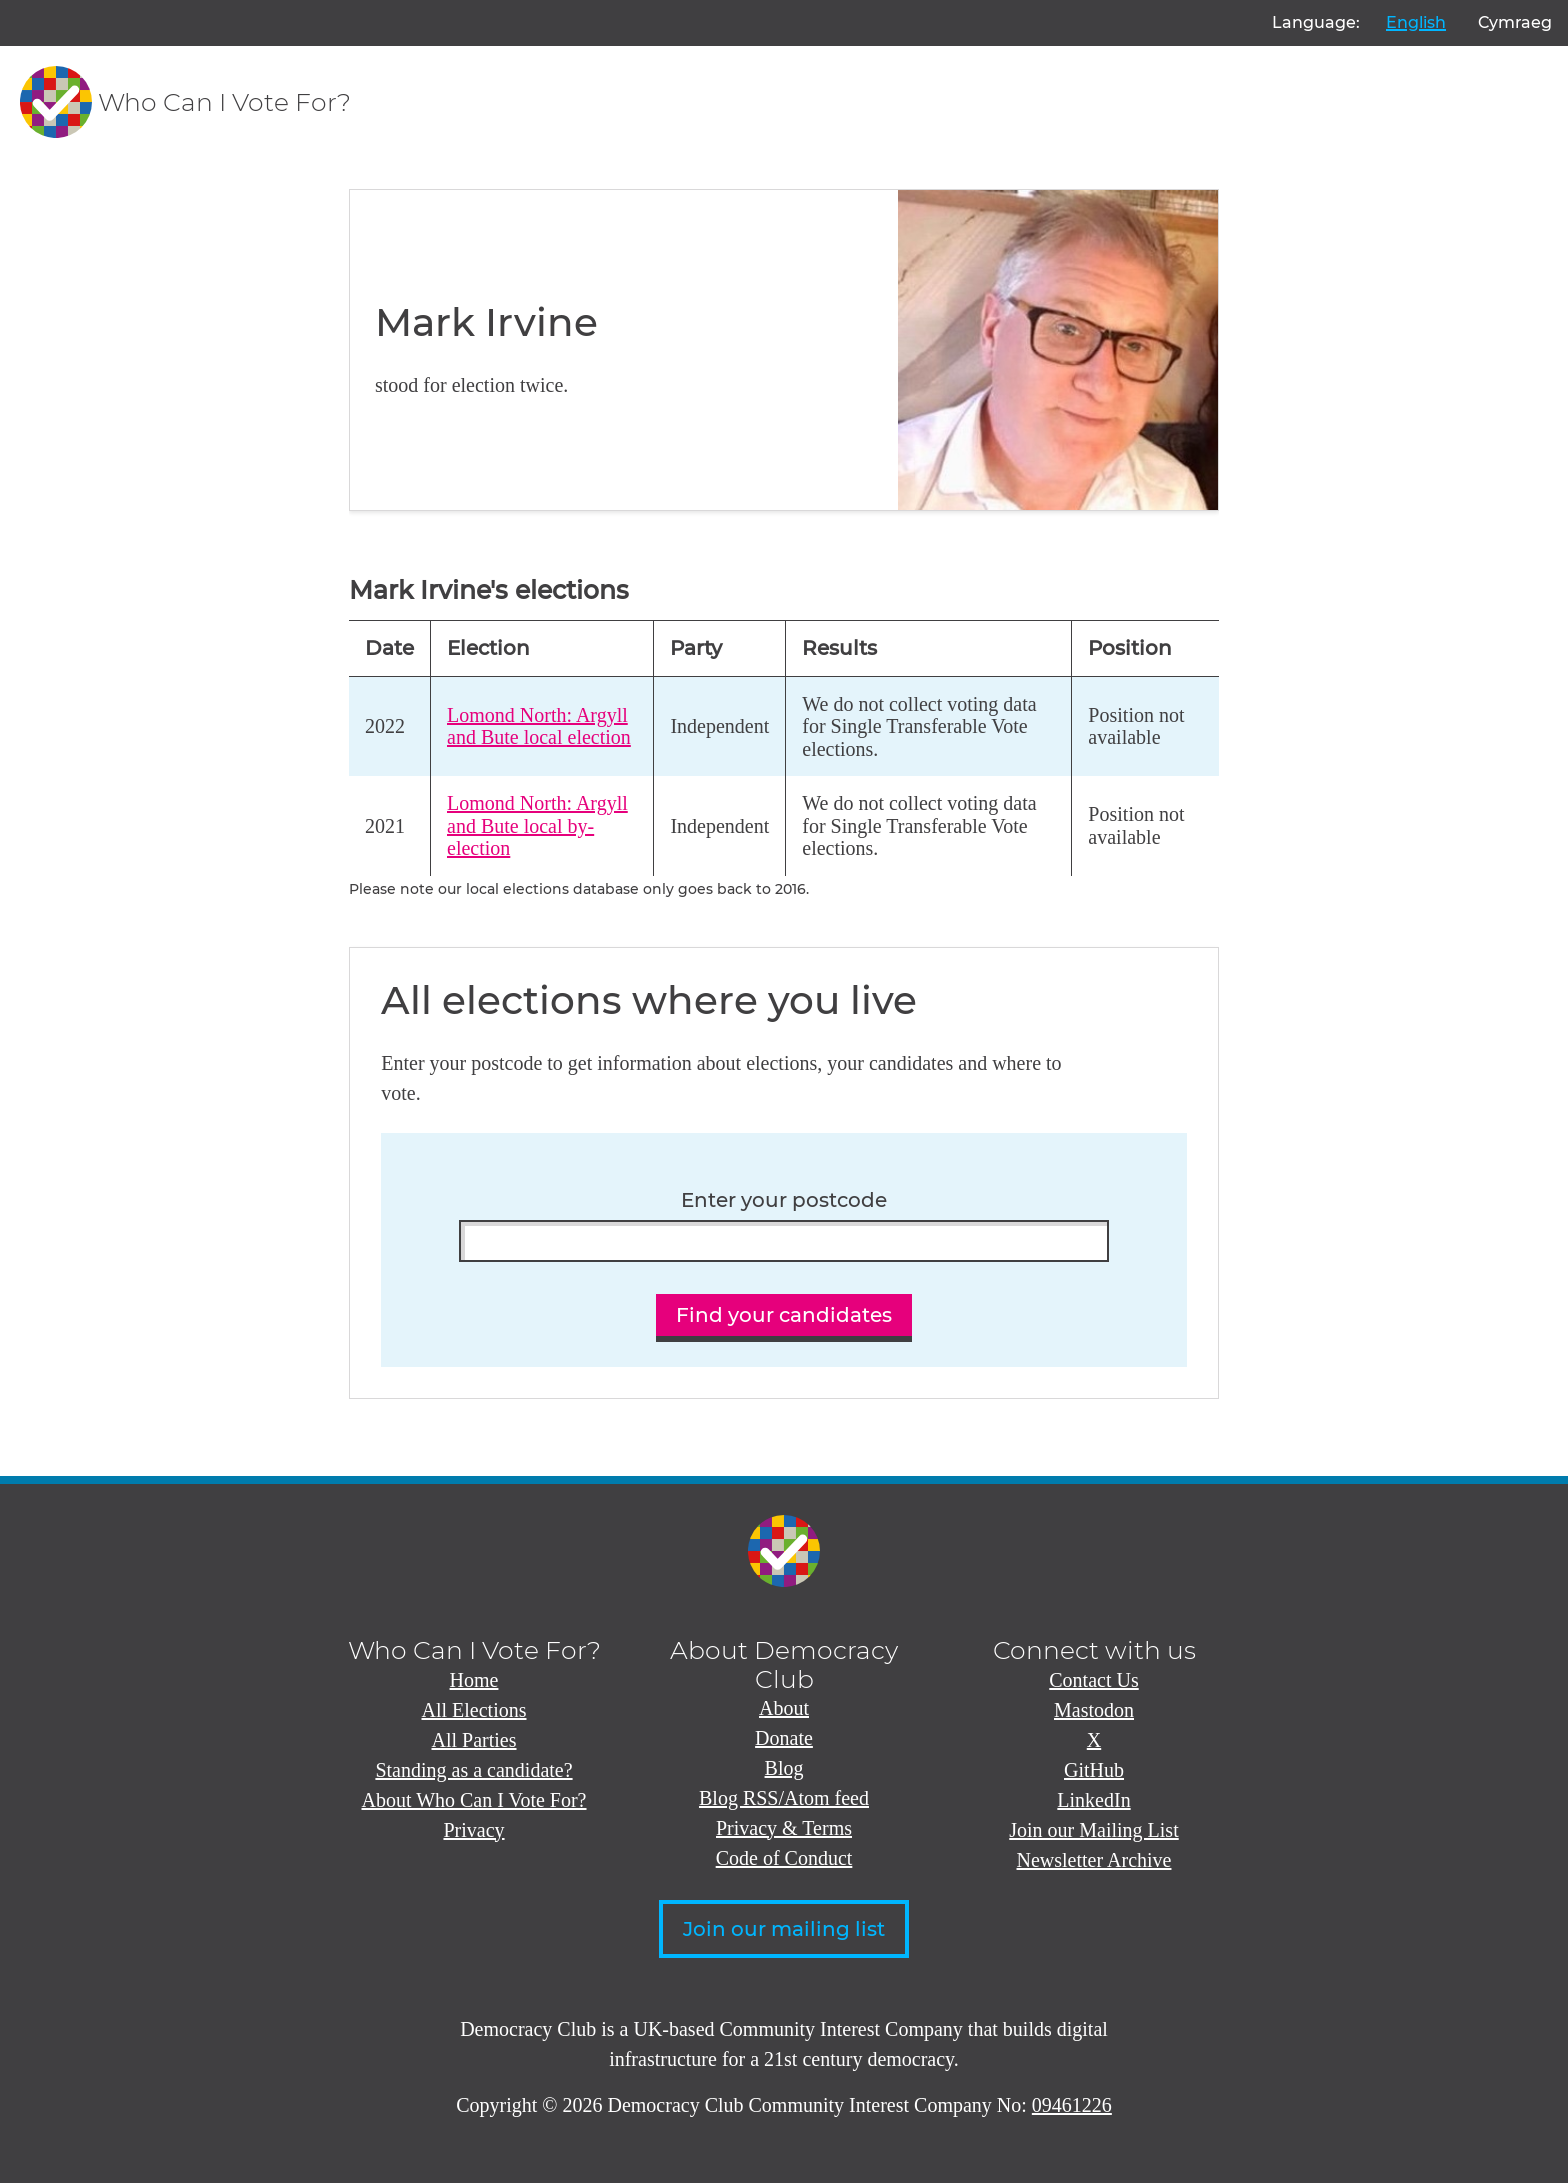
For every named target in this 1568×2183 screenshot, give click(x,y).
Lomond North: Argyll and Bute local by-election (537, 825)
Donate (784, 1738)
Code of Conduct (784, 1858)
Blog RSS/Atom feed (784, 1798)
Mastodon (1094, 1710)
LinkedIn (1093, 1800)
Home (474, 1680)
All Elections (474, 1710)
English (1416, 22)
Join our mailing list (784, 1929)
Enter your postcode (784, 1200)
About (784, 1708)
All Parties (474, 1740)
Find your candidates (784, 1315)
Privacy (473, 1830)
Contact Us (1093, 1680)
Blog (784, 1768)
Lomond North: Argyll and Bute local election (539, 726)
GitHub (1094, 1770)
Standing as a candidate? (473, 1770)
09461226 (1072, 2105)
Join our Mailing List (1093, 1830)
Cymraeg (1515, 22)
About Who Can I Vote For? (474, 1800)
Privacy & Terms (784, 1828)
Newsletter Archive (1094, 1860)
